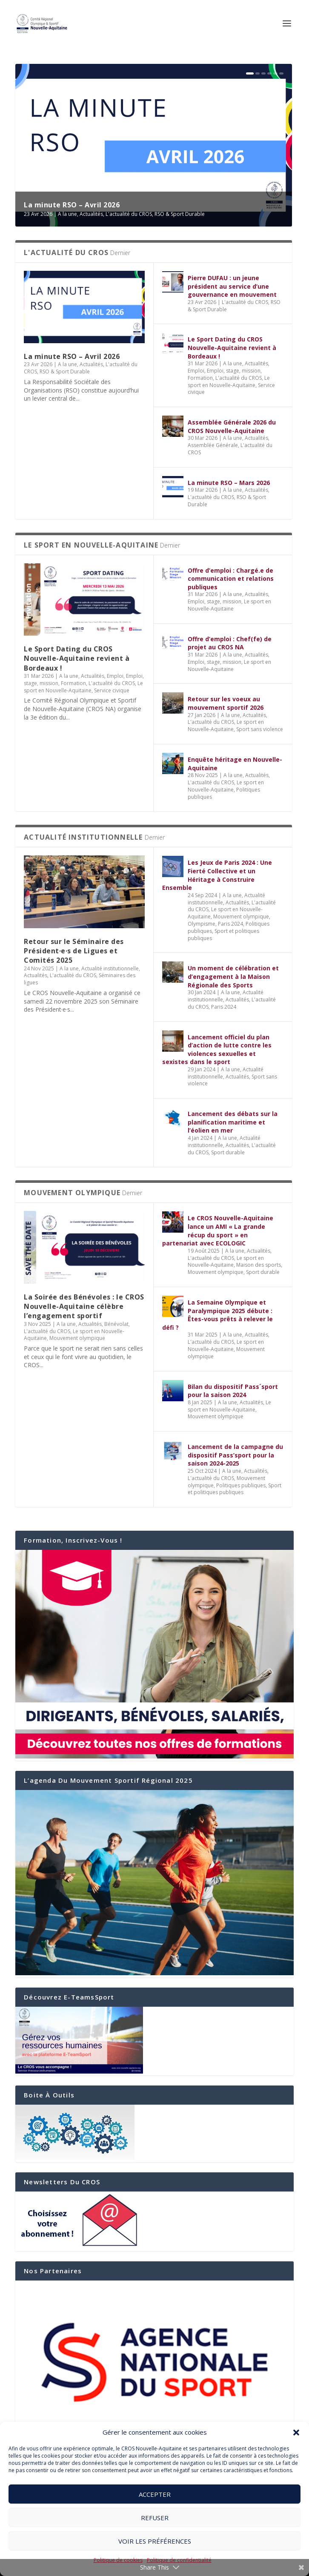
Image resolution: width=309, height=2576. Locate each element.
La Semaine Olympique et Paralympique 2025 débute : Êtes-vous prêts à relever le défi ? (217, 1314)
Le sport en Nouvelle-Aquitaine (229, 381)
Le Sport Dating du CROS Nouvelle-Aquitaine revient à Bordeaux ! (232, 347)
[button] (296, 2432)
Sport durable (228, 1152)
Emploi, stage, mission (233, 370)
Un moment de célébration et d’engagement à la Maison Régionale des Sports (233, 976)
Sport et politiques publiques (223, 934)
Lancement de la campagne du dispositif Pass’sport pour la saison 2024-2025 (235, 1455)
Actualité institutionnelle (110, 968)
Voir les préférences (154, 2541)
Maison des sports (258, 1264)
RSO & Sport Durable (179, 214)
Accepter (155, 2494)
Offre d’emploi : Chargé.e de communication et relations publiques (231, 578)
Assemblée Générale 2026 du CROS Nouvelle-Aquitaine (232, 426)
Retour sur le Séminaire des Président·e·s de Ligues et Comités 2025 (74, 951)
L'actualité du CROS (129, 214)
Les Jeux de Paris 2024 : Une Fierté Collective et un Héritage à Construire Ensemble (217, 875)
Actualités (91, 214)
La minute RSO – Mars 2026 (229, 483)
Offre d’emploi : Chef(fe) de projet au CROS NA (230, 643)
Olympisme (201, 923)
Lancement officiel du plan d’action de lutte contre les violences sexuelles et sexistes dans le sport (217, 1049)
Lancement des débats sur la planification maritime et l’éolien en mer (233, 1122)
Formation (200, 378)
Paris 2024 (230, 923)
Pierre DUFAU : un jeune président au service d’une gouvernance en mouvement (233, 286)
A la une (67, 214)
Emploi (196, 370)
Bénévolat (116, 1324)
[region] (154, 2362)
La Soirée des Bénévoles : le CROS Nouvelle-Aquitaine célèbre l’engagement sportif (84, 1306)
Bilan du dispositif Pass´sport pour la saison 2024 (233, 1391)
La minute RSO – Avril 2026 (72, 204)
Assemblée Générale (213, 445)
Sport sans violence (259, 729)
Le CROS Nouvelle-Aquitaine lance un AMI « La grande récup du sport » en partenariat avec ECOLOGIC (217, 1230)
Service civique (111, 690)
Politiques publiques (241, 1485)
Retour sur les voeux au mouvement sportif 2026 (225, 703)
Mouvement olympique (241, 916)
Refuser (155, 2517)
